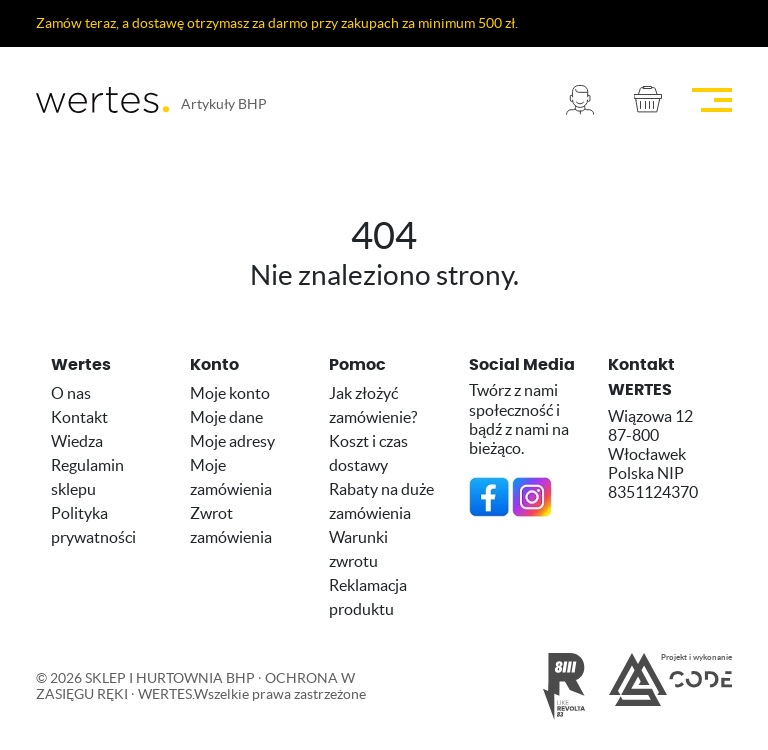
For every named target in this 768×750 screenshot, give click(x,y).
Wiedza (77, 441)
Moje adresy (232, 441)
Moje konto (230, 393)
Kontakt (79, 417)
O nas (71, 393)
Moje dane (226, 417)
